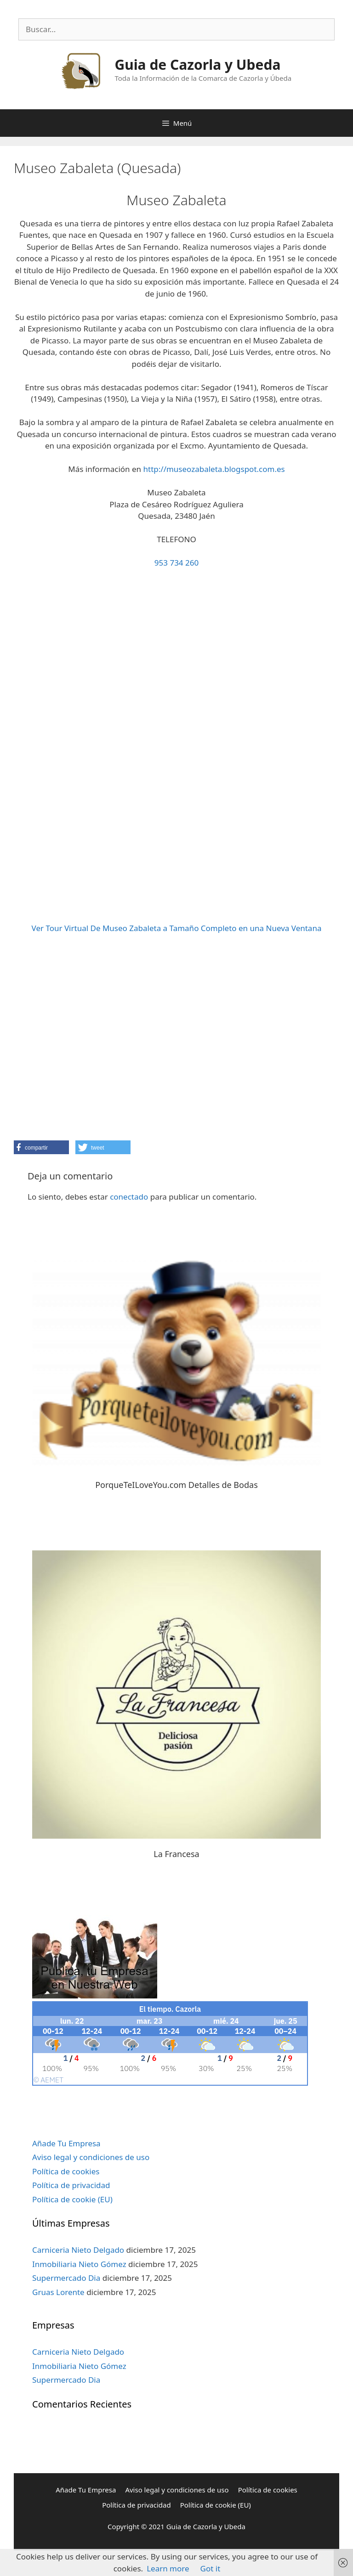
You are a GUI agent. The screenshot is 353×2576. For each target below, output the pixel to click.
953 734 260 (176, 562)
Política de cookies (65, 2171)
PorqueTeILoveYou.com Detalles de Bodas (176, 1484)
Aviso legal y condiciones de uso (90, 2157)
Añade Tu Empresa (66, 2143)
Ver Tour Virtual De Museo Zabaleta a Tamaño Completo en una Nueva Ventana (177, 928)
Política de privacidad (71, 2185)
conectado (129, 1196)
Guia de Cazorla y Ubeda (197, 64)
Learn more (168, 2568)
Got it (210, 2568)
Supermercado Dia (66, 2278)
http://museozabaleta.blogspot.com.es (214, 469)
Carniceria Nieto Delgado (78, 2250)
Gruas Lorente (58, 2292)
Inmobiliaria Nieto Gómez (79, 2264)
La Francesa (176, 1853)
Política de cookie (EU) (72, 2199)
